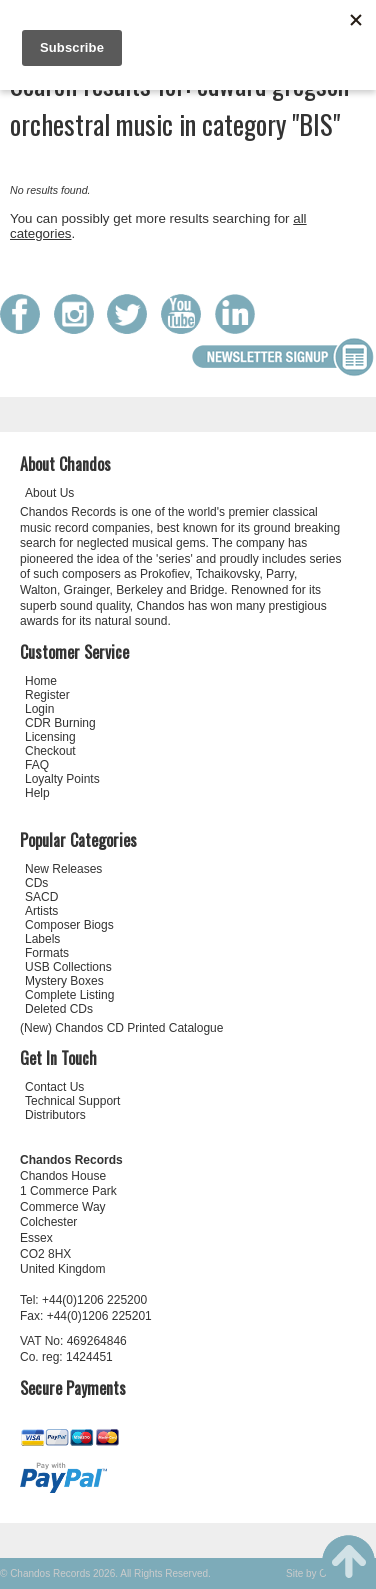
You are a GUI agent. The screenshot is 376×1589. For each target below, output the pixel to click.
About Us (49, 493)
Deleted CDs (59, 1009)
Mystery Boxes (64, 981)
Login (39, 709)
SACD (41, 897)
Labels (42, 939)
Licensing (50, 737)
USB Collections (68, 967)
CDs (36, 883)
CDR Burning (60, 723)
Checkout (50, 751)
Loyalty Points (62, 779)
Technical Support (72, 1101)
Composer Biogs (69, 925)
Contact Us (54, 1087)
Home (41, 681)
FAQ (37, 765)
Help (37, 793)
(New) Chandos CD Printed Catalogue (121, 1028)
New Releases (63, 869)
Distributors (55, 1115)
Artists (41, 911)
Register (47, 695)
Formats (47, 953)
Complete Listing (69, 995)
